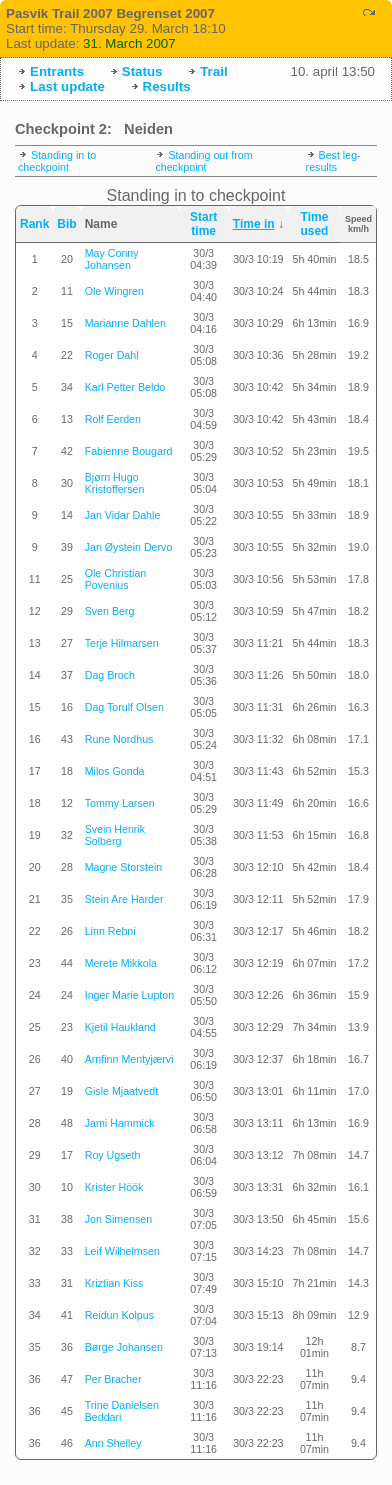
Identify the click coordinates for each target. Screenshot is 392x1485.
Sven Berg (110, 611)
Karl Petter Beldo (125, 387)
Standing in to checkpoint (57, 161)
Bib (66, 224)
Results (167, 86)
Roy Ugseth (113, 1155)
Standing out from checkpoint (203, 161)
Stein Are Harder (124, 899)
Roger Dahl (112, 355)
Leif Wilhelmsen (122, 1251)
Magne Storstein (124, 867)
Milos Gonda (115, 771)
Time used (314, 224)
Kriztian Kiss (114, 1283)
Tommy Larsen (120, 803)
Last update (67, 86)
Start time (203, 224)
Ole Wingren (114, 291)
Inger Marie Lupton (129, 995)
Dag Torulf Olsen (124, 707)
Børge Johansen (124, 1347)
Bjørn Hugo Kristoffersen (115, 483)
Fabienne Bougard (129, 451)
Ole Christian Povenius (116, 579)
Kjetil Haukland (120, 1027)
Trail (213, 71)
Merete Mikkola (121, 963)
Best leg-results (333, 161)
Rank (34, 224)
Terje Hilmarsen (122, 643)
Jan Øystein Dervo (129, 547)
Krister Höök (114, 1187)
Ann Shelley (113, 1443)
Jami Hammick (120, 1123)
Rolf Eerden (113, 419)
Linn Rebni (110, 931)
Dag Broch (110, 675)
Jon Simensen (119, 1219)
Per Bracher (113, 1379)
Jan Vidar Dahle (123, 515)
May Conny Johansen (112, 259)
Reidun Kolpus (119, 1315)
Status (142, 71)
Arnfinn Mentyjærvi (129, 1059)
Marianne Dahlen (125, 323)
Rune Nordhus (119, 739)
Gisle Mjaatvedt (121, 1091)
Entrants (57, 71)
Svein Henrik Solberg (115, 835)
